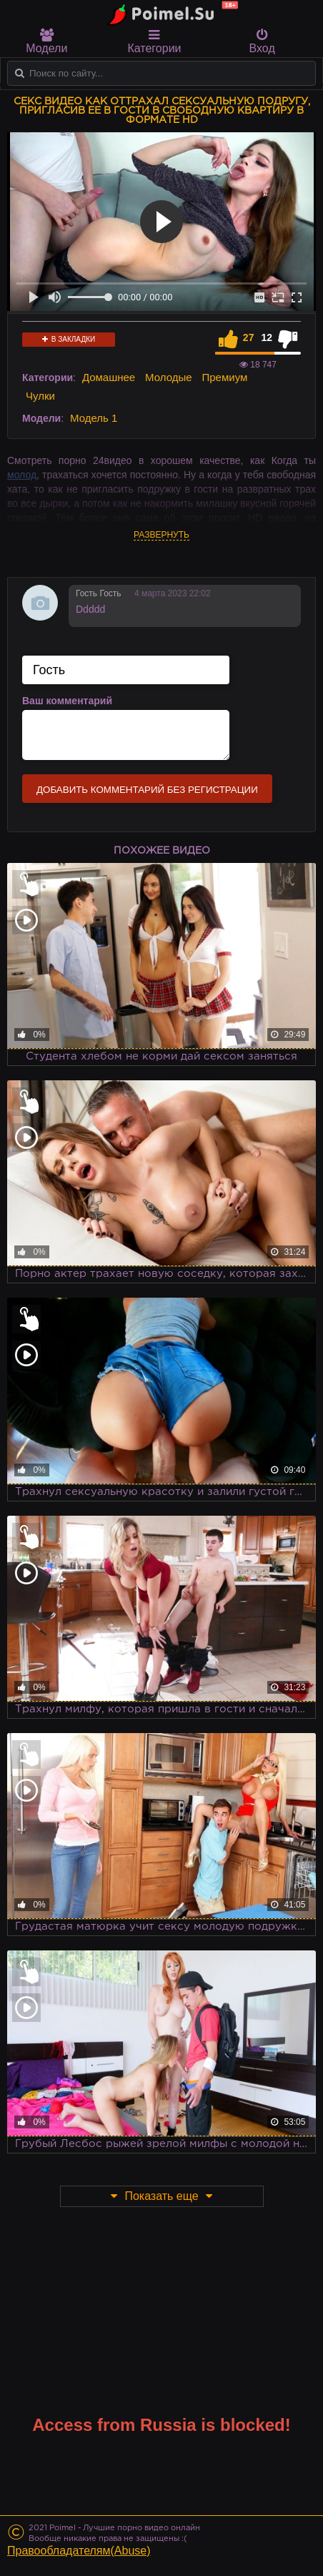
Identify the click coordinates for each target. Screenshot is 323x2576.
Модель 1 (93, 418)
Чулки (40, 396)
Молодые (168, 377)
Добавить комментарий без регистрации (147, 789)
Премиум (225, 377)
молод (21, 474)
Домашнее (108, 377)
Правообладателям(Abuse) (79, 2551)
